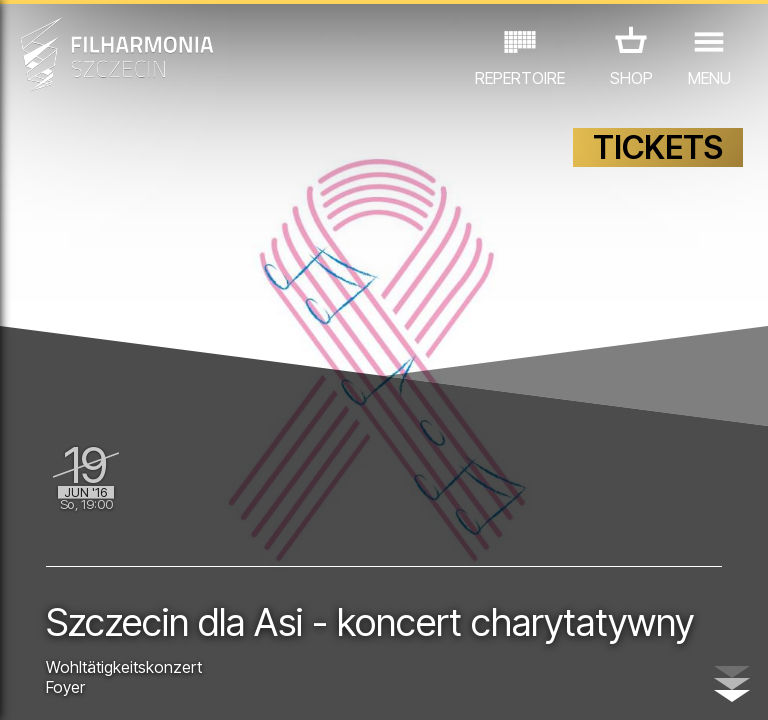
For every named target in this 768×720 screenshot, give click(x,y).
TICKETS (658, 147)
